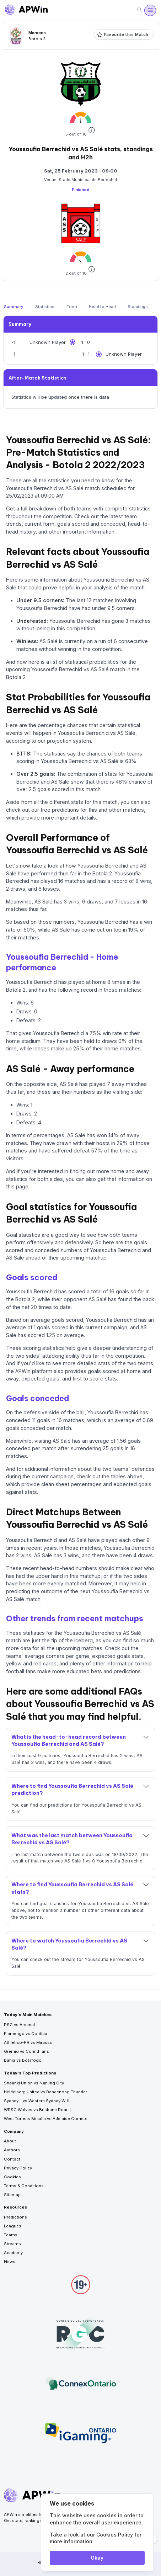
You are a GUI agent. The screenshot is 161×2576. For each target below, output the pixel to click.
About (10, 2140)
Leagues (12, 2225)
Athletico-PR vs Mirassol (29, 2042)
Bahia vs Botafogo (23, 2060)
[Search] (139, 10)
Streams (12, 2243)
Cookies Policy (114, 2535)
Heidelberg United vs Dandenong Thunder (45, 2091)
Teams (10, 2234)
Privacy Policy (18, 2168)
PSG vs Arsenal (19, 2024)
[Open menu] (150, 10)
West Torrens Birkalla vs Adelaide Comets (45, 2118)
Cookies (12, 2176)
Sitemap (12, 2194)
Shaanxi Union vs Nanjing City (34, 2083)
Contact (12, 2159)
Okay (97, 2558)
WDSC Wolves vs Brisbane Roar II (37, 2109)
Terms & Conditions (24, 2185)
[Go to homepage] (26, 10)
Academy (13, 2252)
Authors (12, 2149)
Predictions (15, 2217)
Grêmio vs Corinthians (26, 2051)
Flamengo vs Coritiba (25, 2033)
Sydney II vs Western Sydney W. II (36, 2100)
